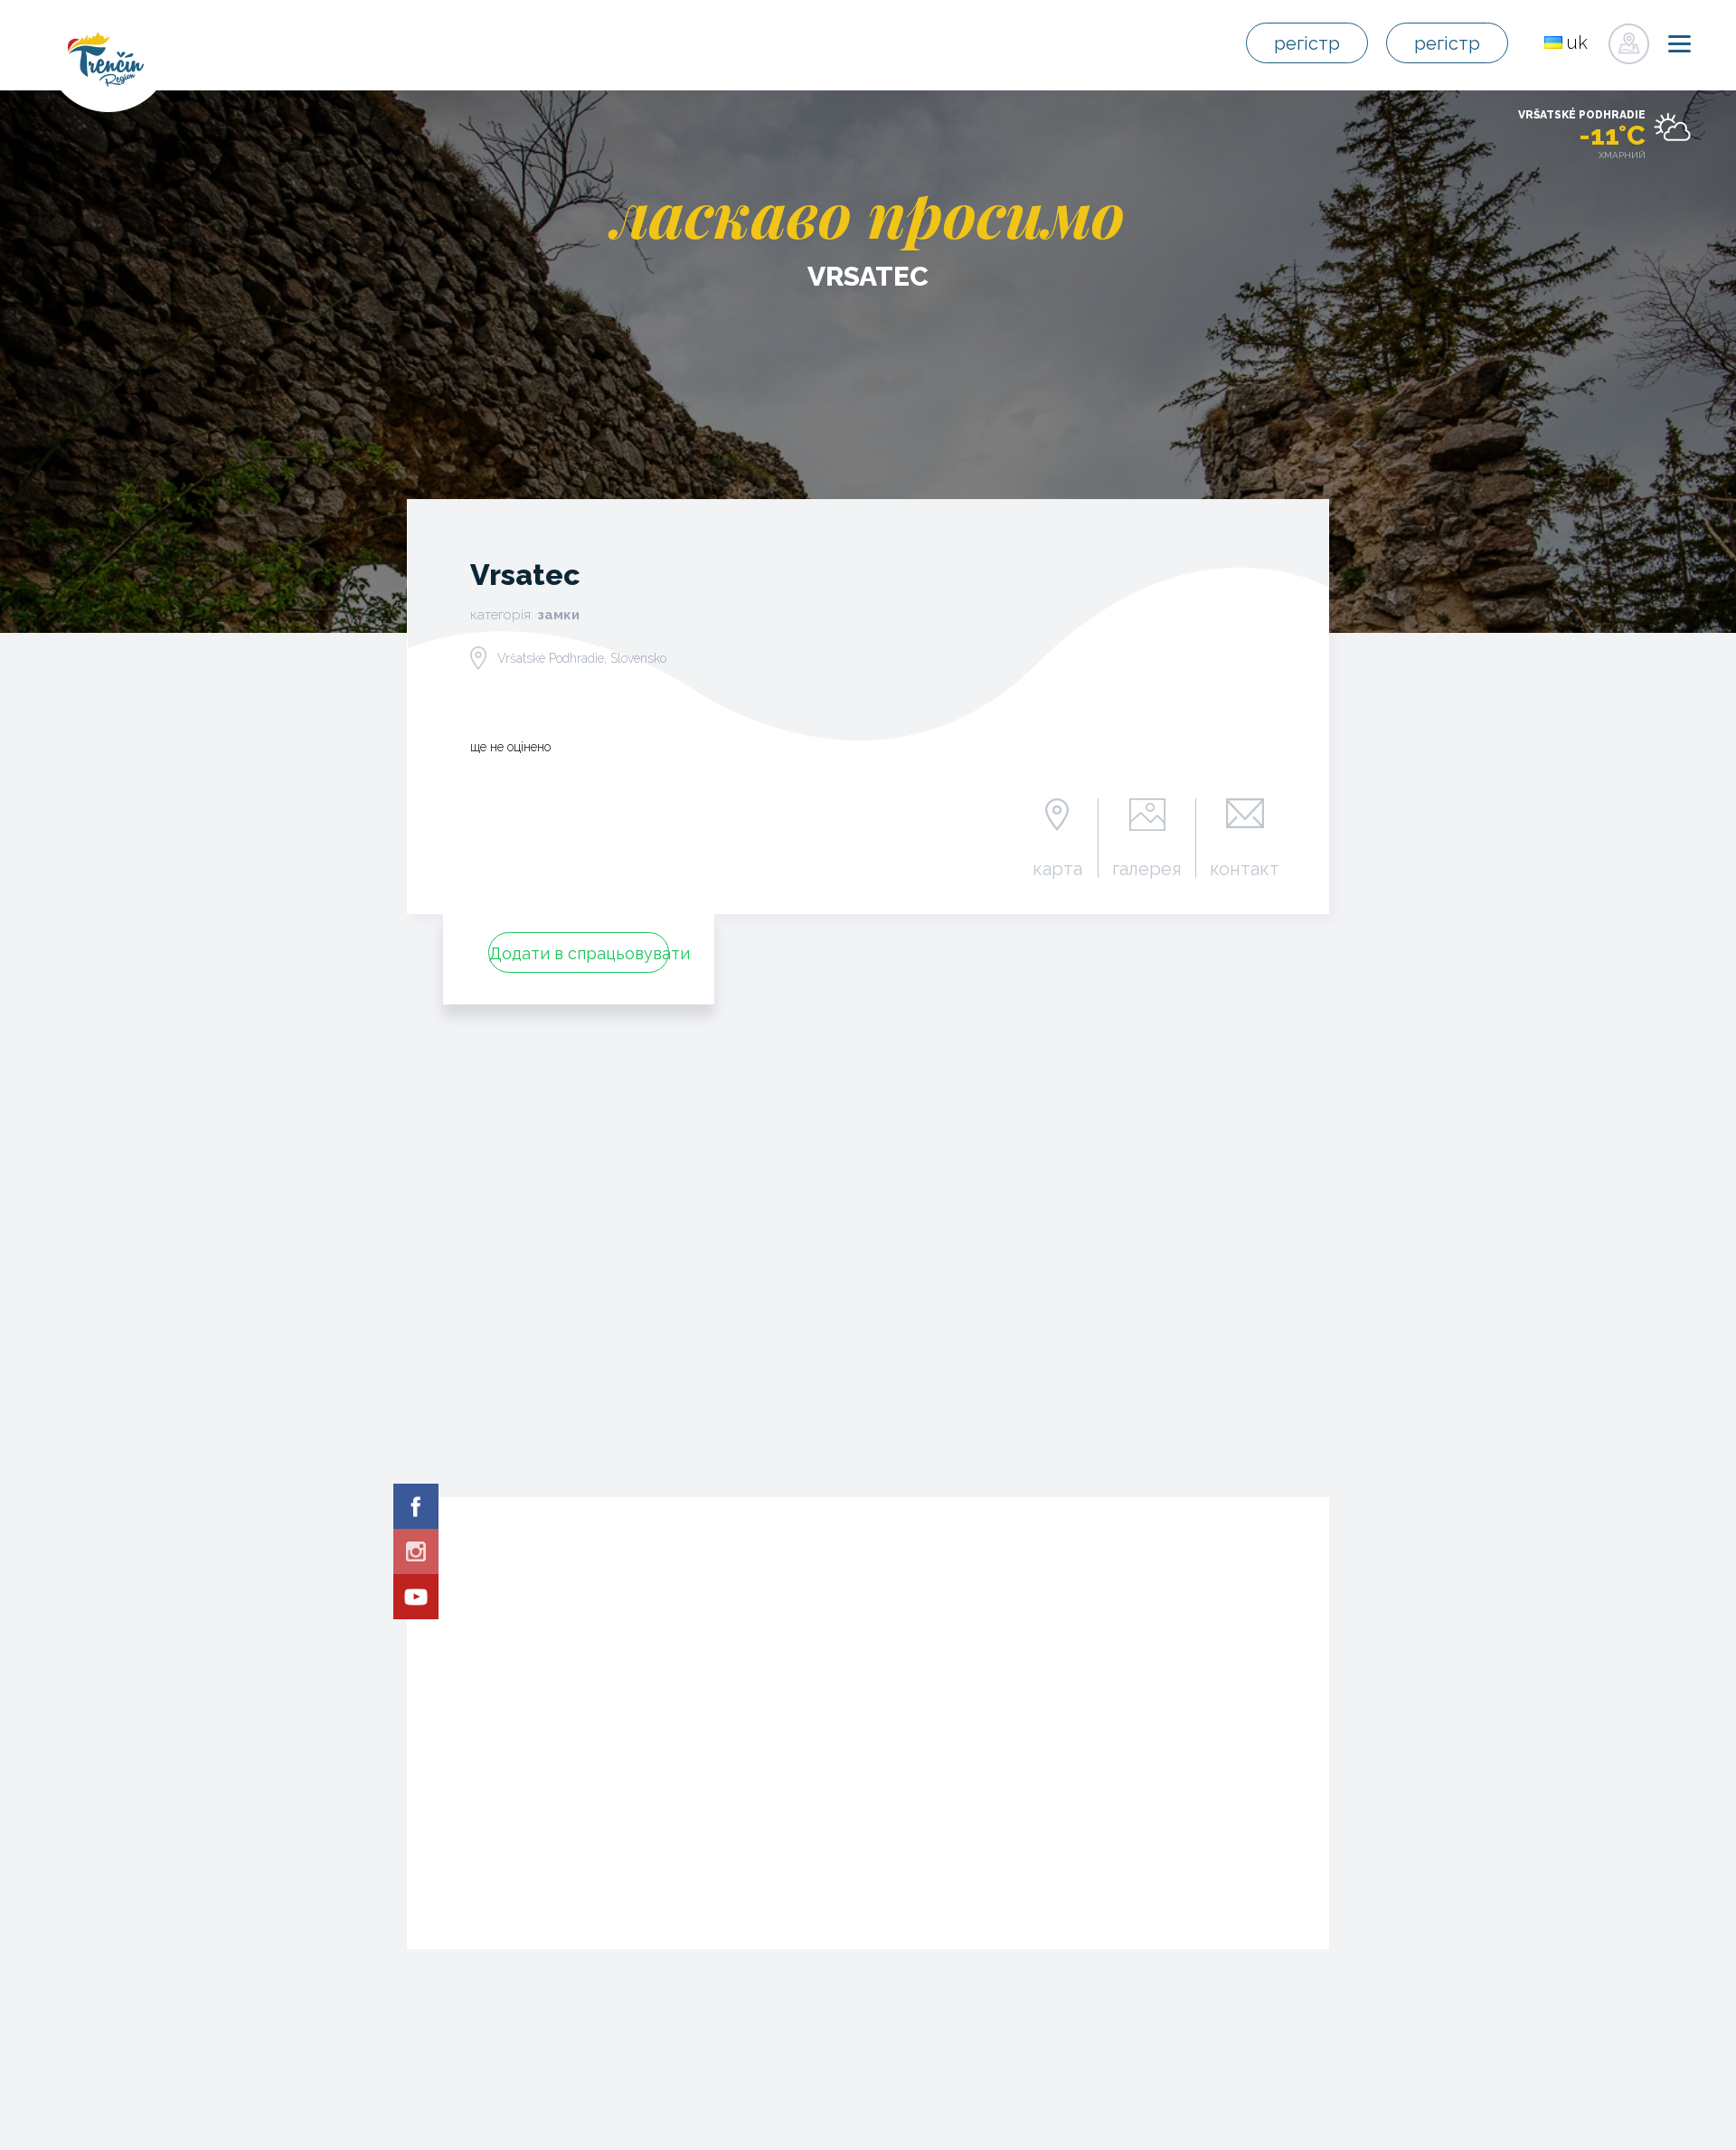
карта (1057, 868)
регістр (1309, 43)
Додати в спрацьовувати (579, 953)
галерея (1148, 868)
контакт (1244, 868)
